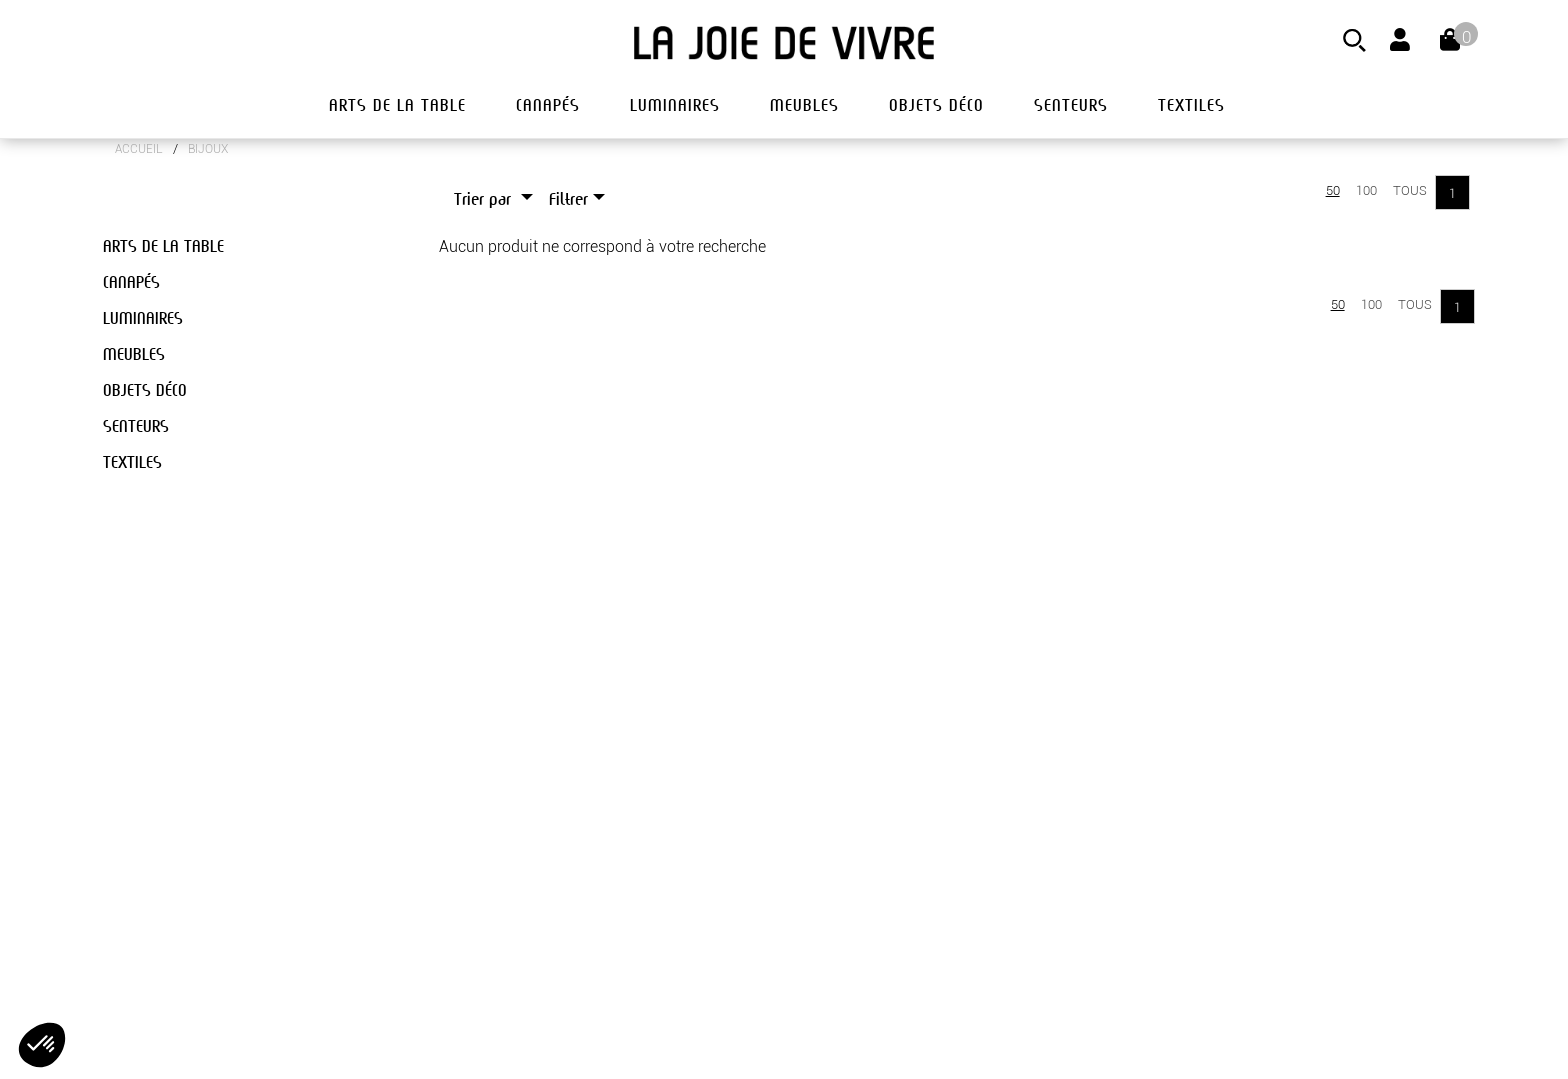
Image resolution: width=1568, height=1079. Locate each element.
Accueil (139, 149)
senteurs (1071, 105)
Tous (1410, 190)
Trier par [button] (485, 199)
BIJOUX (208, 149)
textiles (1191, 105)
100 (1366, 190)
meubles (804, 105)
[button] (42, 1045)
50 (1333, 190)
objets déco (936, 105)
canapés (548, 105)
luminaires (675, 105)
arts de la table (397, 105)
